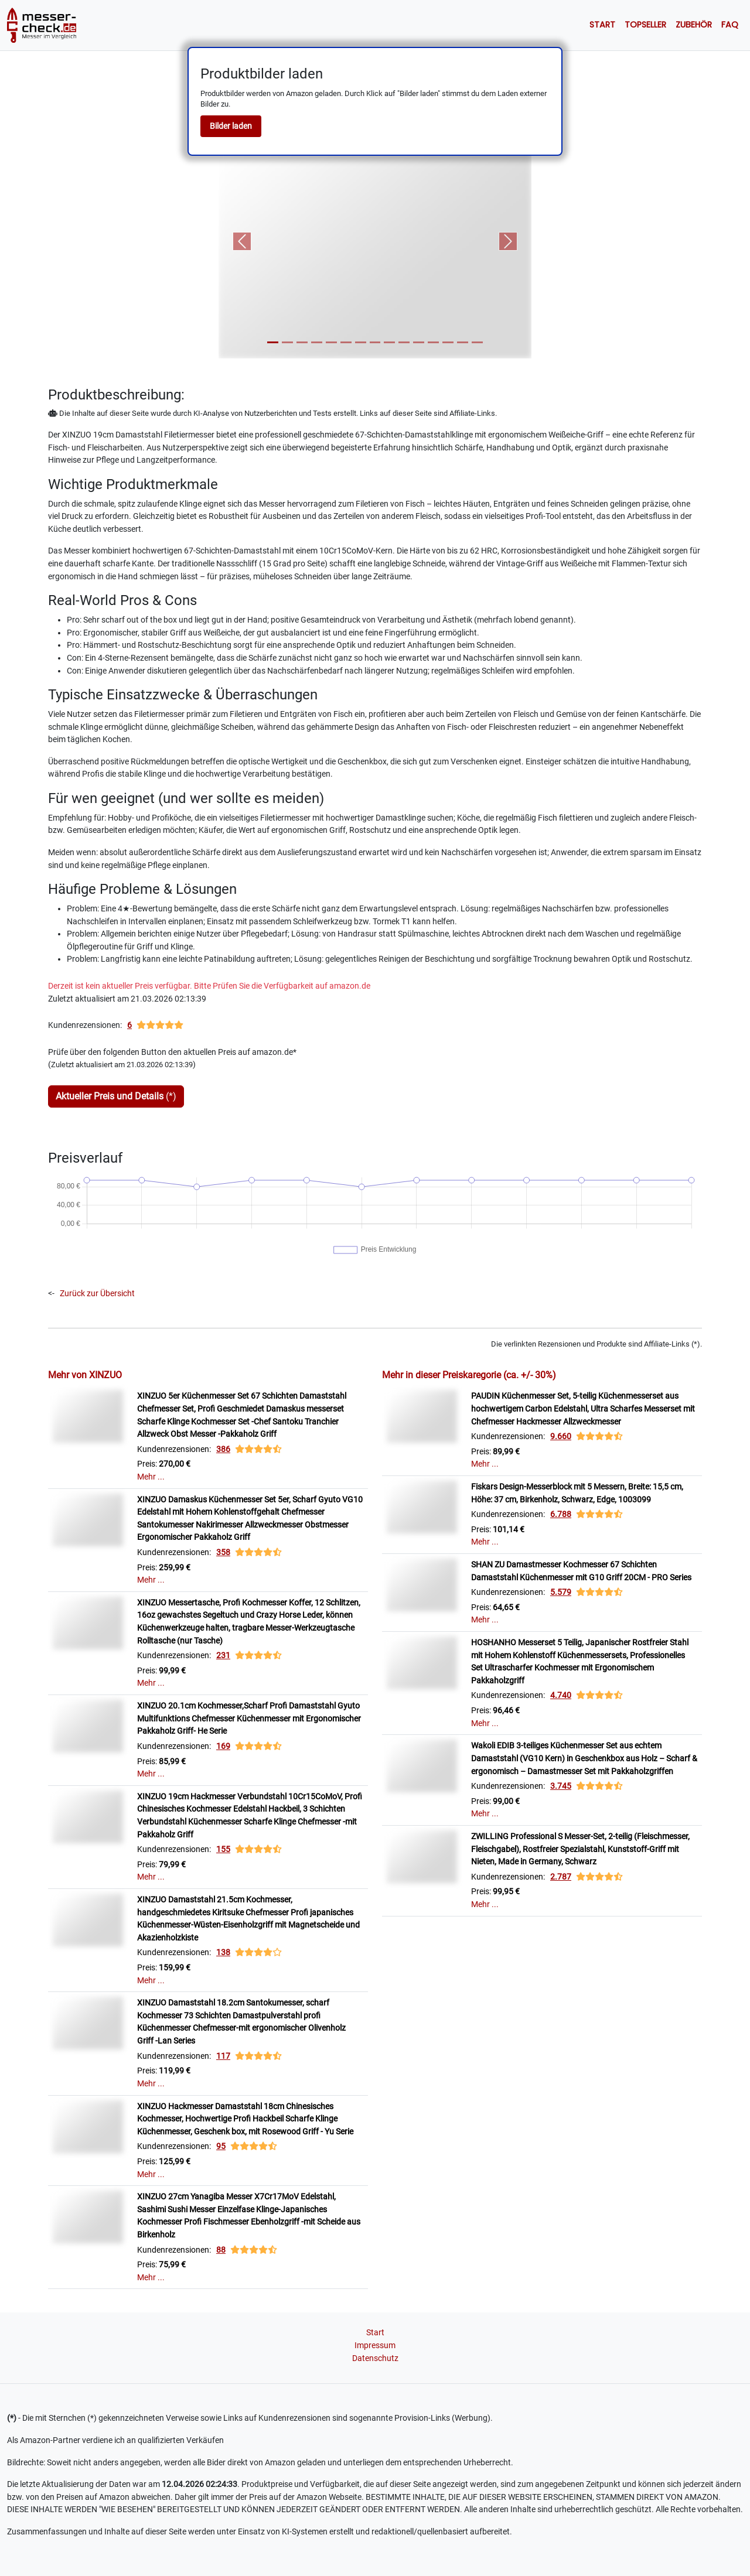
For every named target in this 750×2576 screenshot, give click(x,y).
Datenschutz (375, 2358)
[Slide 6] (346, 342)
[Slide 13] (448, 342)
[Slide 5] (331, 342)
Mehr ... (151, 1477)
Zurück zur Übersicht (97, 1294)
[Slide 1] (272, 342)
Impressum (375, 2345)
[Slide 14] (462, 342)
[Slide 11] (418, 342)
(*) (116, 1096)
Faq (729, 24)
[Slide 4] (316, 342)
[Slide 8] (375, 342)
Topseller (645, 24)
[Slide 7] (360, 342)
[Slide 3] (302, 342)
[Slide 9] (389, 342)
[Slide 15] (477, 342)
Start (602, 24)
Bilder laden (231, 126)
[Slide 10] (404, 342)
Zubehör (694, 24)
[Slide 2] (287, 342)
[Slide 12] (433, 342)
